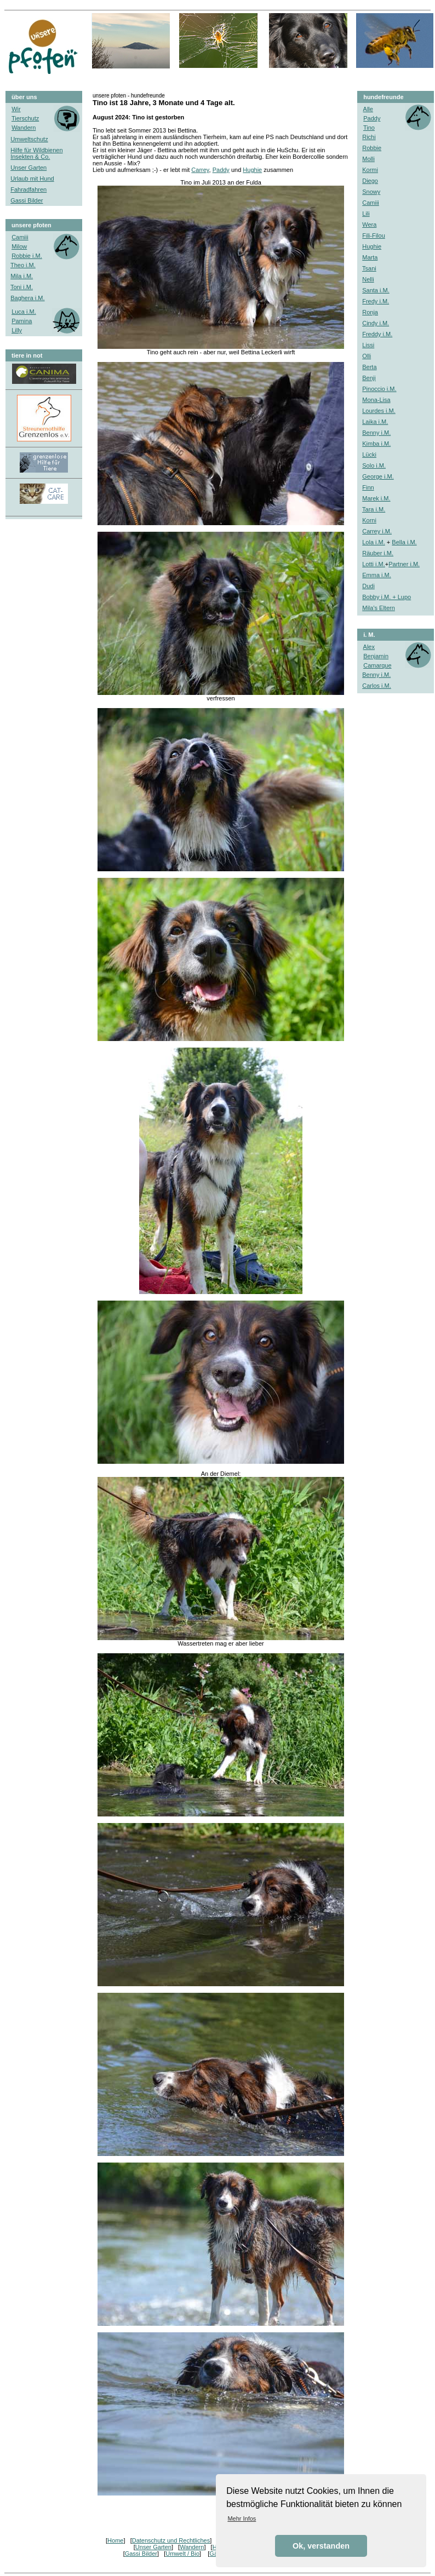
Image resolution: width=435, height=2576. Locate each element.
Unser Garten (153, 2547)
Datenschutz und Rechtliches (171, 2540)
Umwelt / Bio (182, 2553)
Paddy (221, 169)
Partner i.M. (404, 564)
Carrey (200, 169)
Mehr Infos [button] (241, 2518)
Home (115, 2540)
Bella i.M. (404, 542)
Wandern (192, 2547)
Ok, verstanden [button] (321, 2546)
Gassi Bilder (141, 2553)
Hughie (252, 169)
